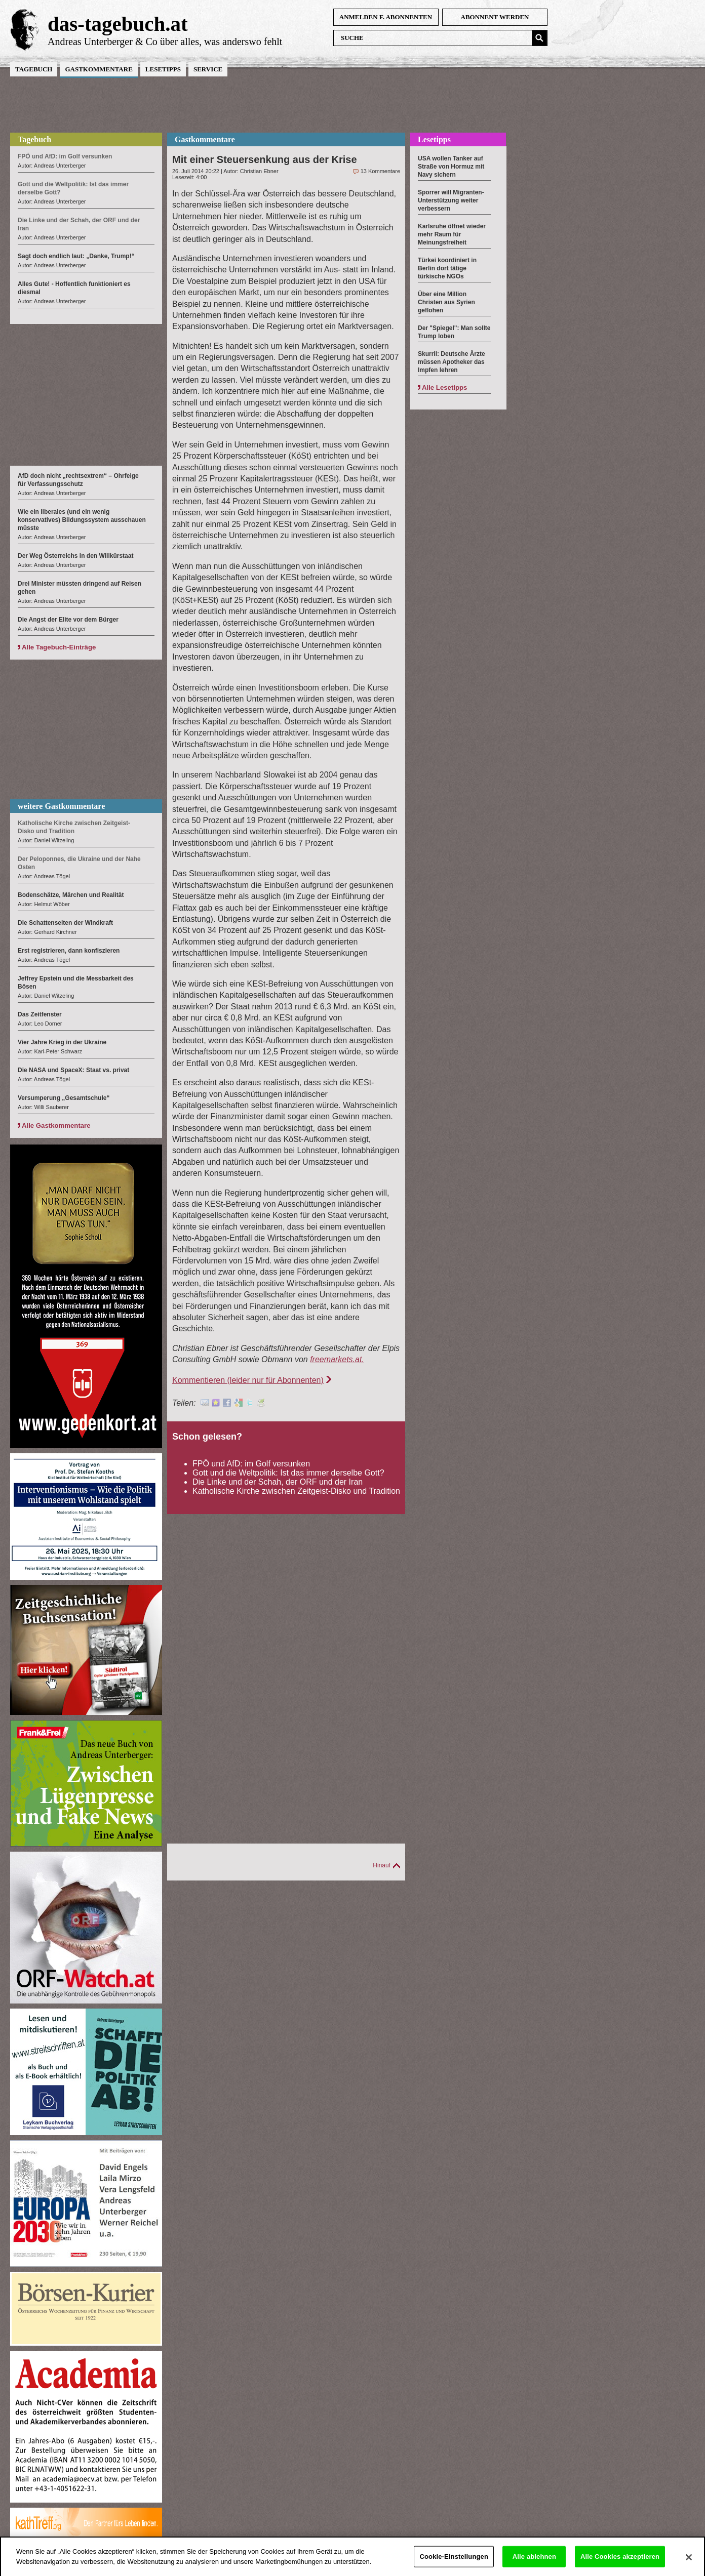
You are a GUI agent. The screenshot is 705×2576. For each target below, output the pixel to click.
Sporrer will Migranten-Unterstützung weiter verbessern (451, 200)
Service (207, 69)
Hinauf (381, 1865)
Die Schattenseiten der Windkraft (65, 922)
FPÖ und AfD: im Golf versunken (251, 1463)
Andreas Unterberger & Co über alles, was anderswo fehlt (165, 41)
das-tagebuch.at (118, 23)
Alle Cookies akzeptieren (619, 2562)
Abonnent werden (495, 17)
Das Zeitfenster (40, 1014)
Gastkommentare (98, 69)
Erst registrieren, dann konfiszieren (69, 950)
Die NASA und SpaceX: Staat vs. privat (73, 1070)
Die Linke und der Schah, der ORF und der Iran (277, 1482)
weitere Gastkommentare (61, 806)
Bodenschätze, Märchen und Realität (71, 894)
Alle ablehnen (534, 2562)
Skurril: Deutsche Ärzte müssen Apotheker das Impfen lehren (451, 362)
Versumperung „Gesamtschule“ (63, 1097)
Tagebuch (33, 69)
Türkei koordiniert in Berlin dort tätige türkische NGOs (447, 268)
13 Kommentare (380, 171)
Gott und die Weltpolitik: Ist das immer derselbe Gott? (288, 1472)
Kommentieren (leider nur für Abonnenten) (248, 1380)
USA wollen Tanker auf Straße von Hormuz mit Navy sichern (451, 166)
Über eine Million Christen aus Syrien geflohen (446, 302)
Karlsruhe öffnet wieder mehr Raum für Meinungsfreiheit (452, 234)
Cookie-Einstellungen (453, 2562)
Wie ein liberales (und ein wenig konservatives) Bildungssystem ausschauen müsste (82, 519)
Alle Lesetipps (444, 387)
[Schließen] (689, 2563)
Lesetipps (163, 69)
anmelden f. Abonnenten (385, 17)
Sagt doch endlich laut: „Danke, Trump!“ (76, 256)
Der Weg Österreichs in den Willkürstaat (75, 555)
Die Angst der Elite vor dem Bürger (68, 619)
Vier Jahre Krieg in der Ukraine (62, 1042)
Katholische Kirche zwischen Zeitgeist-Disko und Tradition (296, 1491)
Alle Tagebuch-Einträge (59, 647)
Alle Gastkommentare (56, 1125)
